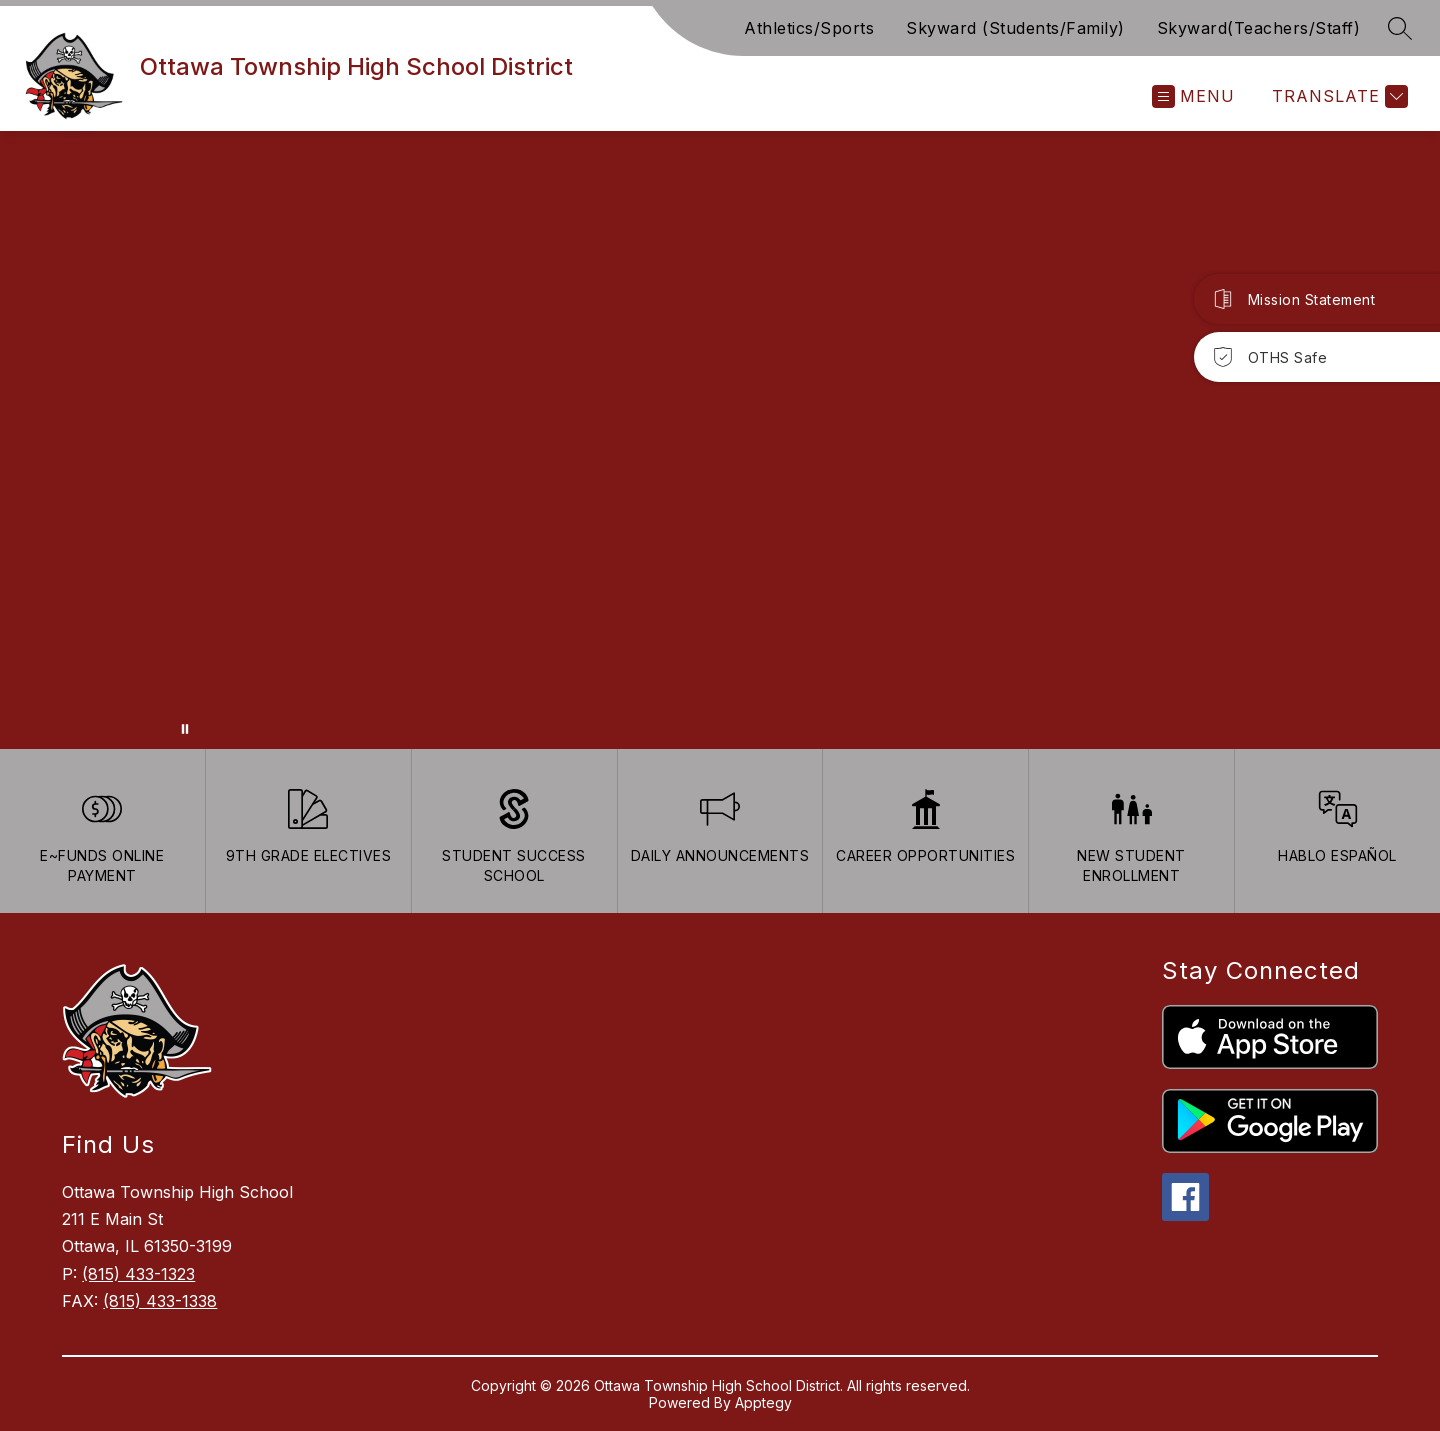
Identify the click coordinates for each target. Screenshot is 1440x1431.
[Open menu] (1193, 96)
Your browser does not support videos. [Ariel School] (720, 440)
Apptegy (763, 1402)
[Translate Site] (1337, 96)
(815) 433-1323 (138, 1274)
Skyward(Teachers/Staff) (1259, 28)
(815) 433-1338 (160, 1301)
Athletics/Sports (809, 28)
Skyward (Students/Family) (1015, 28)
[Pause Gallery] (185, 729)
